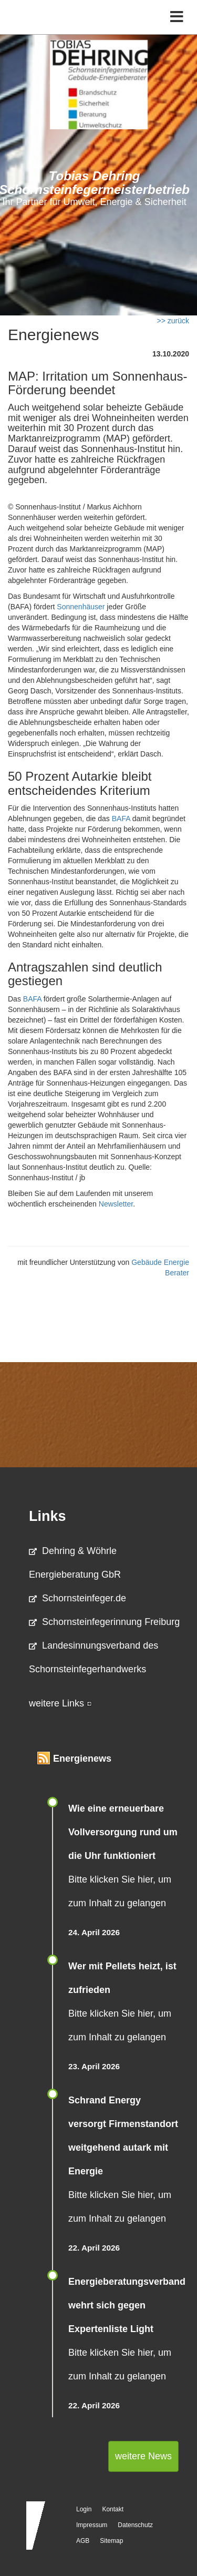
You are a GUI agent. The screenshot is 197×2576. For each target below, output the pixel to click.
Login (83, 2509)
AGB (82, 2540)
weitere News (143, 2456)
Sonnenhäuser (81, 606)
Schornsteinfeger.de (77, 1598)
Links (47, 1516)
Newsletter (116, 1204)
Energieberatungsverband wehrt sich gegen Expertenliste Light (126, 2305)
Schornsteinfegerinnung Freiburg (104, 1622)
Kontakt (112, 2509)
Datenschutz (135, 2525)
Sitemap (111, 2540)
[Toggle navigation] (176, 17)
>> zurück (173, 320)
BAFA (121, 818)
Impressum (91, 2525)
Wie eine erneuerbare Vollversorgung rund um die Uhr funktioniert (123, 1832)
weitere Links (60, 1703)
